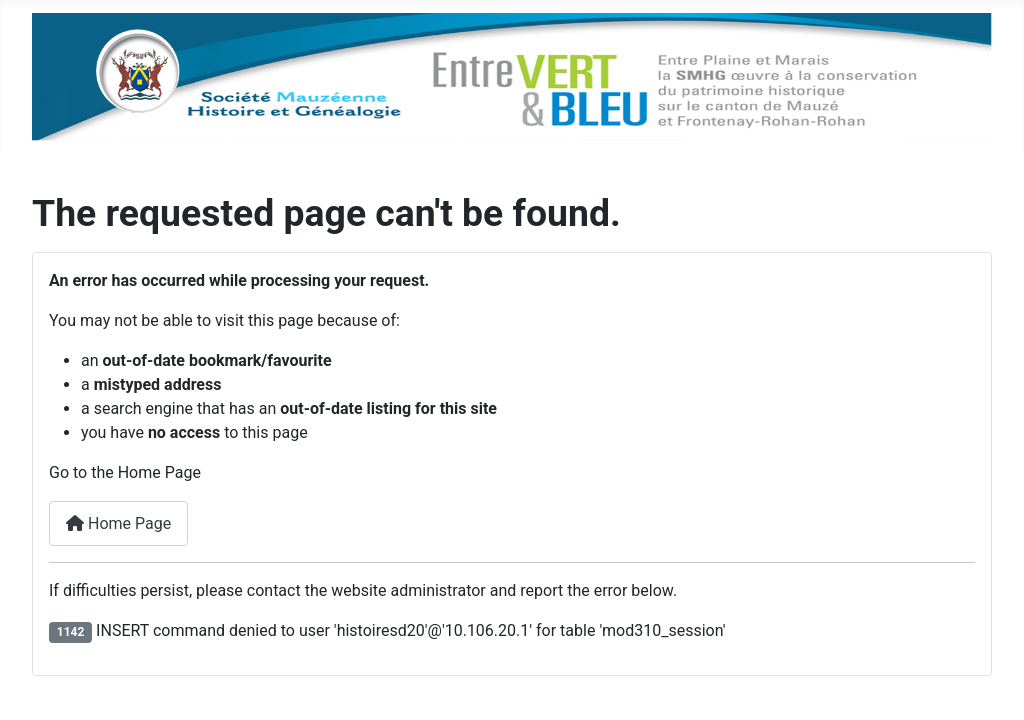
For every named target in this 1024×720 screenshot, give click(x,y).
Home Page (118, 523)
